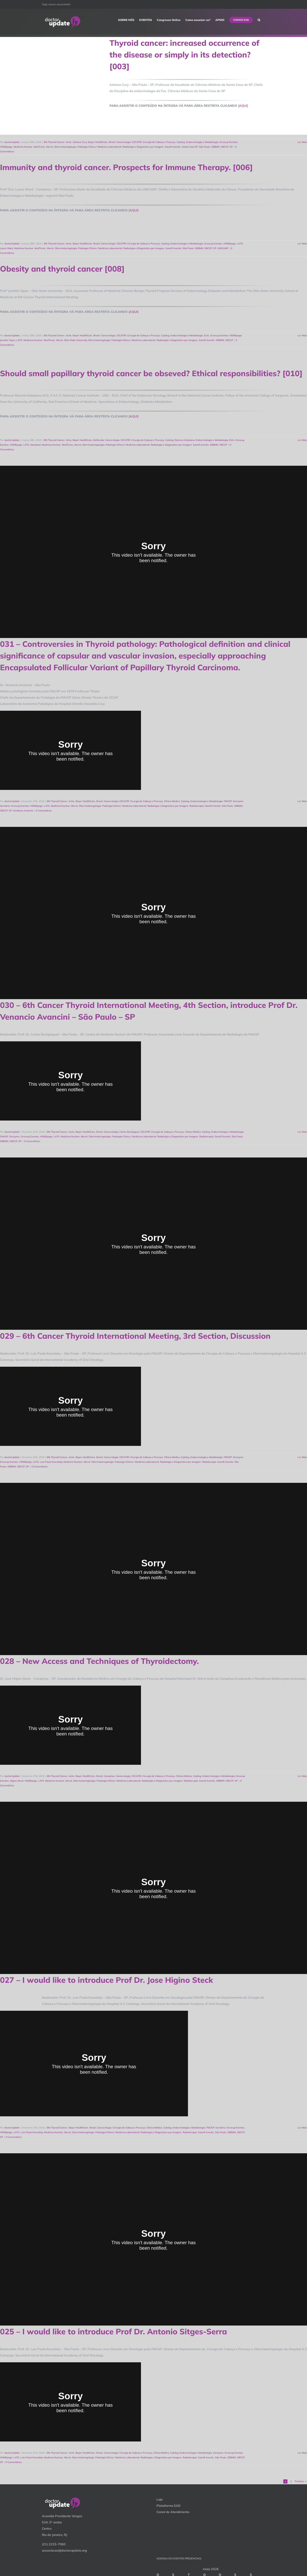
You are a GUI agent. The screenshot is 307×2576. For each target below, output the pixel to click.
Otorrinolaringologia (65, 146)
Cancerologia (123, 142)
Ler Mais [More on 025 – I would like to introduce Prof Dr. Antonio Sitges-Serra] (302, 2452)
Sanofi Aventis (173, 146)
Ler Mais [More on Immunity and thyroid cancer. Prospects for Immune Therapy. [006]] (302, 243)
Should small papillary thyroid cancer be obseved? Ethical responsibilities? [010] (151, 373)
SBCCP (224, 146)
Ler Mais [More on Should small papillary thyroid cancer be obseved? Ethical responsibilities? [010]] (302, 440)
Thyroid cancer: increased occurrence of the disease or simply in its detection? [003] (184, 54)
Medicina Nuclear (23, 146)
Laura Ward (6, 248)
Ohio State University (75, 340)
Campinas (109, 1776)
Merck (49, 146)
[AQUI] (243, 106)
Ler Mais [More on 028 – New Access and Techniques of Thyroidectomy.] (302, 1776)
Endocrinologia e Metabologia (202, 142)
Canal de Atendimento (172, 2512)
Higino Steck (16, 1780)
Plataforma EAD (168, 2506)
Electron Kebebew (185, 440)
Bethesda (98, 440)
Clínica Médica (172, 801)
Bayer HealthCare (98, 142)
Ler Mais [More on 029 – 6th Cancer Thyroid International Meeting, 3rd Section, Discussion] (302, 1457)
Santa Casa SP (190, 146)
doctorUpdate (12, 142)
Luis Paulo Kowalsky (51, 1461)
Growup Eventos (228, 142)
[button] (259, 20)
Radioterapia (197, 805)
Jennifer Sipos (7, 340)
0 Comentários (44, 810)
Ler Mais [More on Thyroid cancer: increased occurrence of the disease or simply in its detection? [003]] (302, 142)
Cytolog (181, 142)
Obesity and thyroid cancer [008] (62, 269)
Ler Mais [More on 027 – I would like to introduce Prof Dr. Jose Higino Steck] (302, 2127)
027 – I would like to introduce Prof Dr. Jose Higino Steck (106, 1980)
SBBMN (215, 146)
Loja (159, 2499)
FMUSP (228, 801)
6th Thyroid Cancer (54, 142)
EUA (206, 335)
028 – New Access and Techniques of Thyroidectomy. (99, 1661)
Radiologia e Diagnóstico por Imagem (143, 146)
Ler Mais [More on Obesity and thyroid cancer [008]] (302, 335)
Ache (68, 142)
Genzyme (238, 801)
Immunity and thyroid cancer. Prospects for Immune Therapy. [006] (126, 167)
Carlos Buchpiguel (129, 1131)
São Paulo (204, 146)
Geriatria (5, 805)
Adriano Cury (80, 142)
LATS (240, 243)
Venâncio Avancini (23, 810)
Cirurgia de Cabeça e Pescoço (159, 142)
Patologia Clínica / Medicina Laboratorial (99, 146)
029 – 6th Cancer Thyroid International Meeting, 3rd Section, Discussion (135, 1336)
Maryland (35, 444)
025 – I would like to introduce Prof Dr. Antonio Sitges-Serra (113, 2331)
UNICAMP (222, 248)
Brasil (112, 142)
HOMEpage (6, 146)
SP (231, 146)
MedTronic (39, 146)
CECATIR (137, 142)
